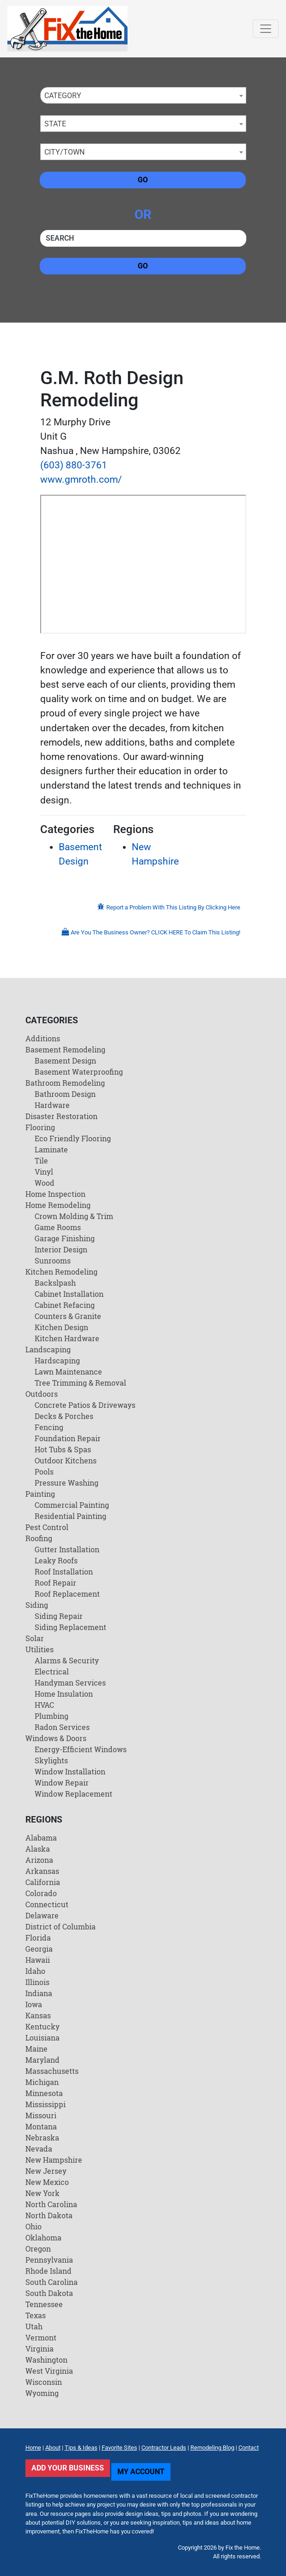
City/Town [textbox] (64, 152)
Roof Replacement (67, 1594)
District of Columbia (60, 1926)
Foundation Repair (68, 1438)
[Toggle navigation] (266, 28)
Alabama (41, 1837)
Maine (36, 2048)
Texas (35, 2315)
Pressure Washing (66, 1482)
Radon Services (62, 1727)
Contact (248, 2447)
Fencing (49, 1427)
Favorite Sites (119, 2447)
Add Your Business (67, 2468)
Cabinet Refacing (65, 1305)
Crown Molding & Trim (74, 1216)
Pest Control (46, 1527)
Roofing (38, 1538)
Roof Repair (55, 1582)
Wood (45, 1183)
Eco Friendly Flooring (73, 1138)
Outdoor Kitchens (66, 1460)
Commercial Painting (72, 1505)
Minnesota (44, 2093)
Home (33, 2447)
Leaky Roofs (56, 1560)
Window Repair (62, 1782)
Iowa (33, 2004)
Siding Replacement (70, 1627)
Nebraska (42, 2137)
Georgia (39, 1949)
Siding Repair (59, 1616)
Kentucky (42, 2026)
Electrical (52, 1671)
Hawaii (37, 1960)
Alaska (37, 1849)
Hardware (52, 1105)
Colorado (41, 1893)
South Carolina (51, 2282)
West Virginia (49, 2371)
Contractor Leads (163, 2447)
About (53, 2447)
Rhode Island (48, 2271)
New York (42, 2193)
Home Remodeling (58, 1205)
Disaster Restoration (61, 1116)
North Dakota (49, 2215)
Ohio (33, 2226)
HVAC (44, 1705)
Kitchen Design (61, 1327)
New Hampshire (53, 2160)
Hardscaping (57, 1360)
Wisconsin (43, 2382)
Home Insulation (64, 1694)
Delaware (42, 1915)
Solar (34, 1638)
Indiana (38, 1993)
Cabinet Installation (69, 1294)
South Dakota (49, 2293)
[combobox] (143, 95)
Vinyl (44, 1171)
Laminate (51, 1149)
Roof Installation (64, 1571)
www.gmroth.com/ (81, 479)
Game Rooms (58, 1227)
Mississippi (45, 2104)
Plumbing (51, 1716)
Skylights (51, 1760)
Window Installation (70, 1771)
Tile (41, 1160)
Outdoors (41, 1394)
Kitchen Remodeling (61, 1271)
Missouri (40, 2115)
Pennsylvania (49, 2260)
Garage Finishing (65, 1238)
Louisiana (42, 2037)
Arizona (39, 1860)
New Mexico (47, 2182)
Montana (41, 2126)
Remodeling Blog (212, 2447)
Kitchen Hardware (67, 1338)
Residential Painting (70, 1516)
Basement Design (65, 1060)
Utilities (39, 1649)
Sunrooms (53, 1260)
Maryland (42, 2060)
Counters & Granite (68, 1316)
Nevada (38, 2148)
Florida (38, 1937)
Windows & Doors (55, 1738)
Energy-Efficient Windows (81, 1749)
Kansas (38, 2015)
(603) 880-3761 (73, 465)
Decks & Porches (64, 1416)
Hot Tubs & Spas (63, 1449)
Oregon (38, 2248)
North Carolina (51, 2204)
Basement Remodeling (65, 1049)
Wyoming (42, 2393)
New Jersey (46, 2171)
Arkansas (42, 1871)
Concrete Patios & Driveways (85, 1405)
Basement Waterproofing (79, 1071)
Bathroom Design (65, 1094)
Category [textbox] (62, 95)
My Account (140, 2471)
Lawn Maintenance (68, 1371)
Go (143, 179)
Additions (42, 1038)
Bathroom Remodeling (65, 1083)
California (42, 1882)
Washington (46, 2359)
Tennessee (44, 2304)
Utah (34, 2326)
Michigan (42, 2082)
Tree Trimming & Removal (80, 1383)
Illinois (37, 1982)
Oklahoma (43, 2237)
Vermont (40, 2337)
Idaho (35, 1971)
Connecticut (46, 1904)
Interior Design (61, 1249)
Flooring (40, 1127)
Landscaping (48, 1349)
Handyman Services (70, 1682)
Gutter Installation (67, 1549)
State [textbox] (55, 123)
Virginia (39, 2348)
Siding (36, 1605)
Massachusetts (52, 2071)
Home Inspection (55, 1194)
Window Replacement (73, 1793)
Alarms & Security (67, 1660)
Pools (44, 1471)
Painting (40, 1494)
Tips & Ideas (81, 2447)
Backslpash (55, 1283)
